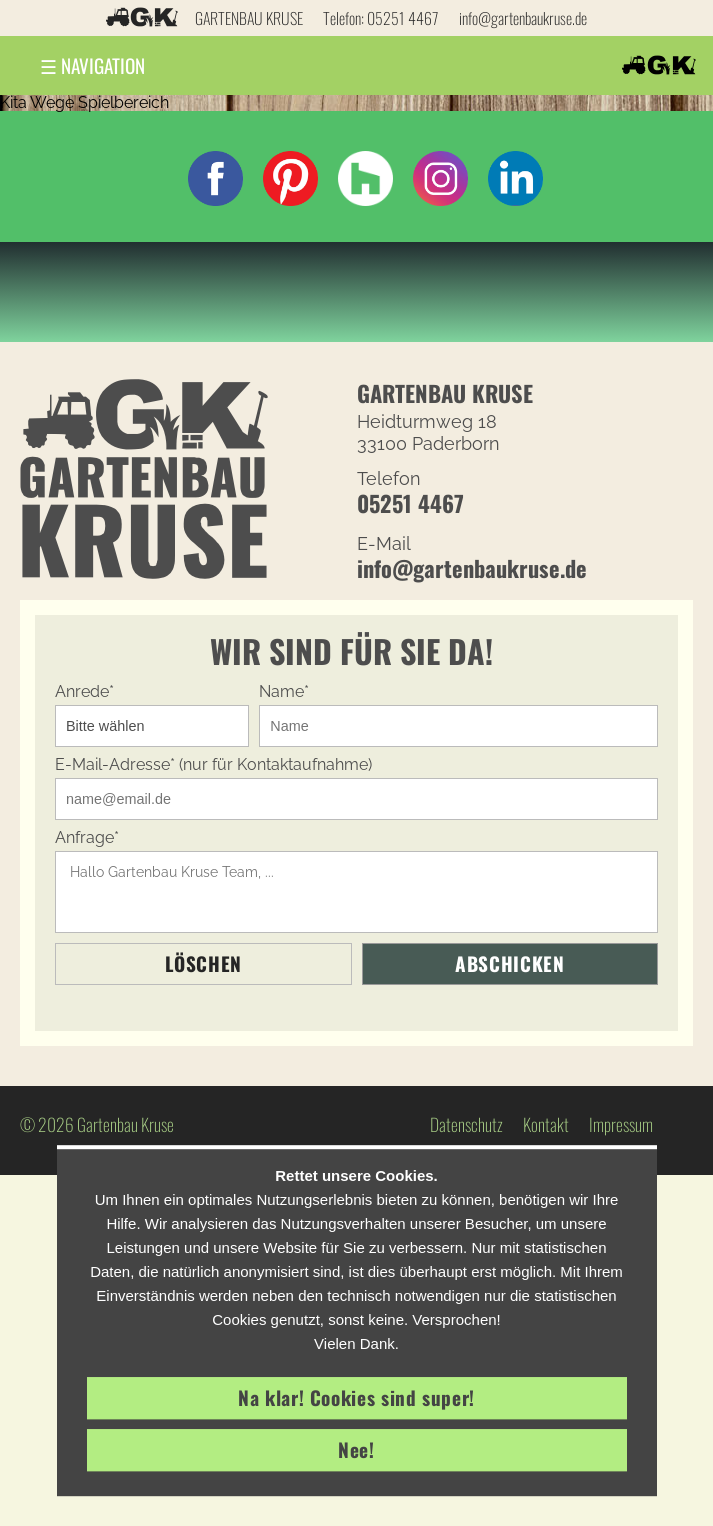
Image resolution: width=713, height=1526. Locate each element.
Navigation (92, 65)
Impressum (621, 1124)
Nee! (356, 1449)
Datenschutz (466, 1124)
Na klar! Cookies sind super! (356, 1397)
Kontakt (546, 1124)
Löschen (203, 963)
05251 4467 (403, 18)
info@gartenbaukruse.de (523, 18)
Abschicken (509, 963)
